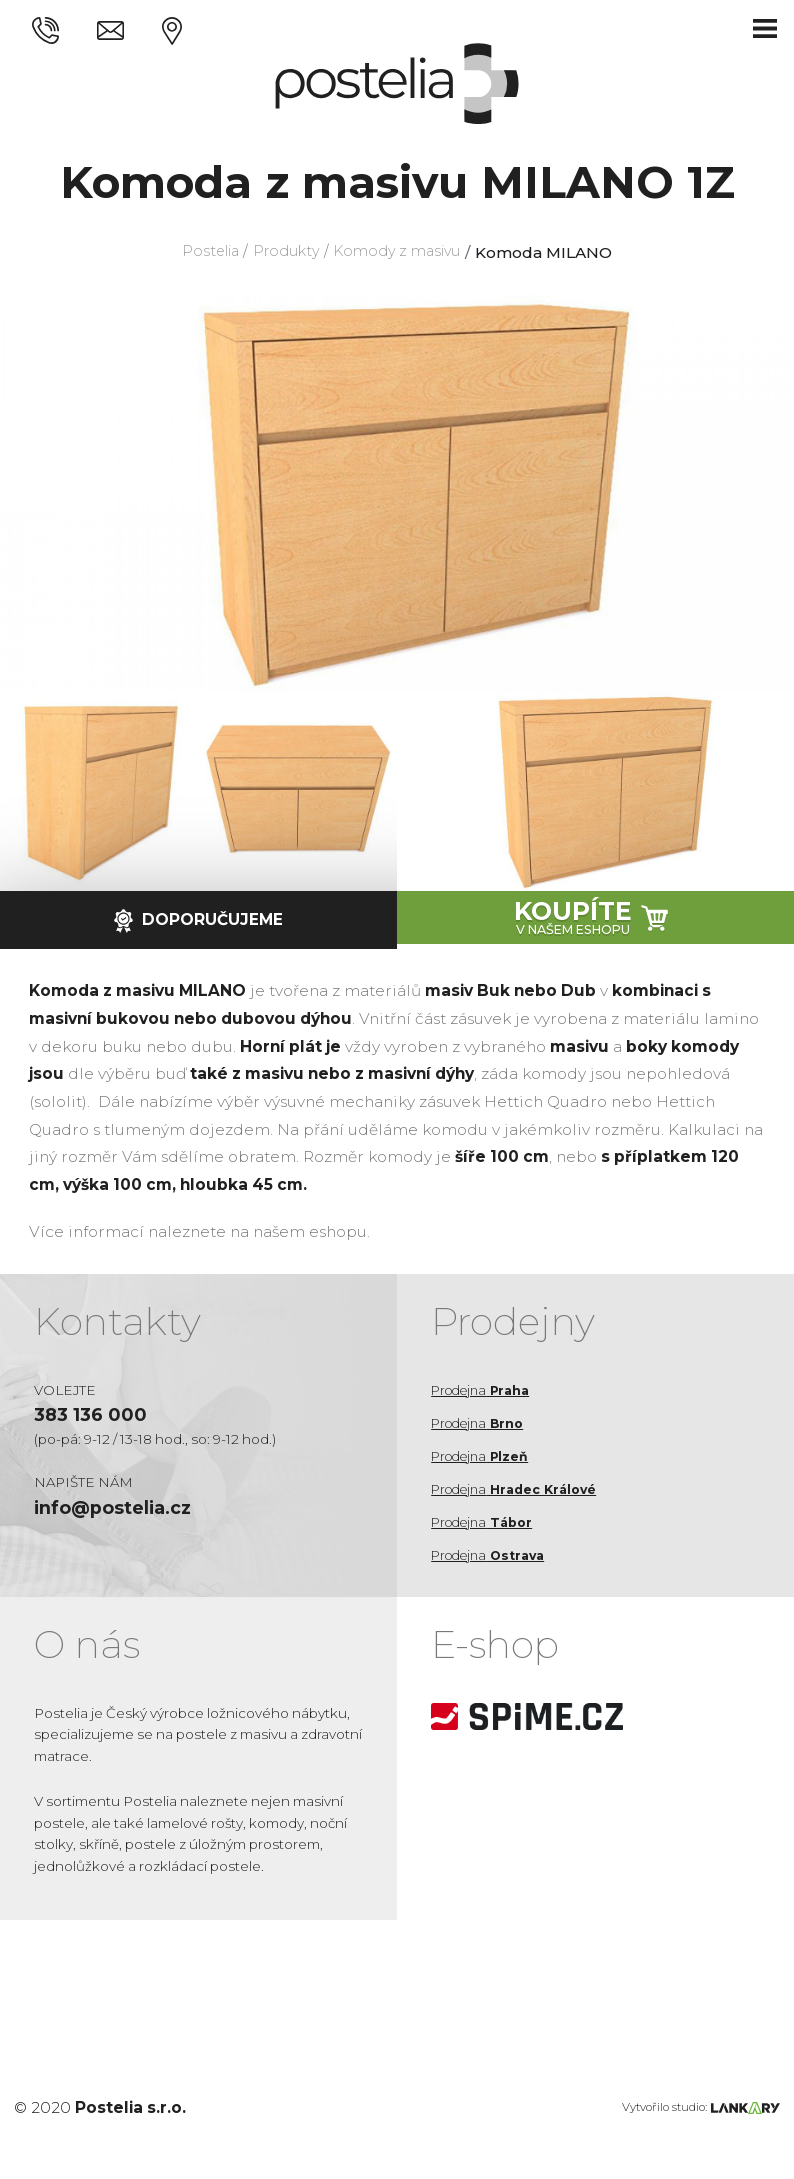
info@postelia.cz (119, 1511)
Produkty (284, 252)
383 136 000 (93, 1416)
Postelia (202, 252)
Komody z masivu (402, 252)
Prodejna (485, 1390)
